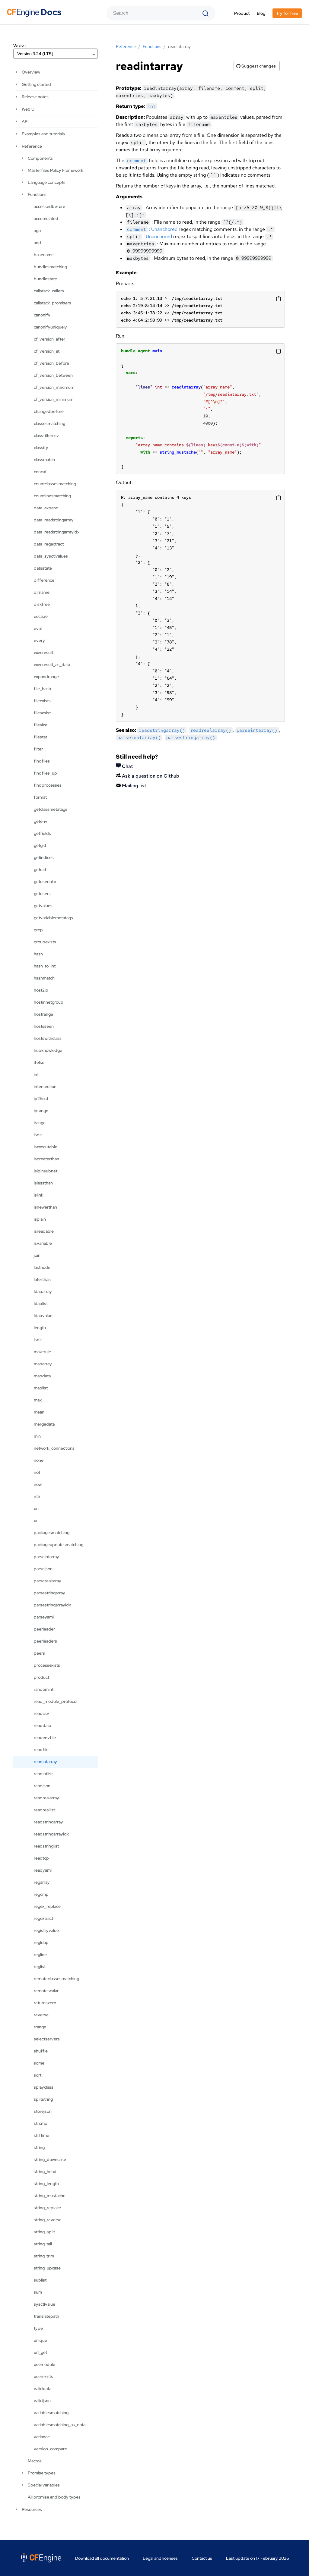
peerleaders (45, 1641)
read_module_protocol (55, 1701)
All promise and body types (54, 2497)
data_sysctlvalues (51, 556)
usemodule (44, 2364)
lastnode (42, 1267)
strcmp (40, 2123)
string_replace (47, 2207)
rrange (40, 2027)
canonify (42, 315)
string (39, 2147)
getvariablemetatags (53, 917)
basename (44, 254)
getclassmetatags (50, 809)
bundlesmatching (50, 266)
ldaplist (41, 1303)
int (36, 1074)
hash (38, 954)
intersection (45, 1086)
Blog (261, 13)
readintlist (43, 1773)
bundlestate (45, 279)
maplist (41, 1388)
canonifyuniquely (50, 327)
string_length (46, 2183)
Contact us (202, 2558)
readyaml (43, 1870)
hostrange (43, 1014)
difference (44, 580)
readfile (41, 1749)
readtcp (41, 1858)
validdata (42, 2388)
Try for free (287, 13)
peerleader (44, 1629)
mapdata (42, 1376)
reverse (41, 2015)
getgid (40, 845)
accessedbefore (49, 206)
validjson (42, 2400)
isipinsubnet (45, 1171)
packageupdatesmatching (58, 1544)
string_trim (44, 2256)
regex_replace (47, 1906)
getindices (44, 857)
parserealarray (47, 1581)
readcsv (41, 1713)
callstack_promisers (52, 303)
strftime (41, 2135)
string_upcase (47, 2268)
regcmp (41, 1894)
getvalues (43, 905)
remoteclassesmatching (56, 1978)
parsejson (43, 1568)
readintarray (45, 1761)
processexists (47, 1665)
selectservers (47, 2039)
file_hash (42, 688)
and (37, 242)
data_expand (46, 508)
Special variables (44, 2485)
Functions (37, 194)
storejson (43, 2111)
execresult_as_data (52, 664)
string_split (44, 2232)
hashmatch (44, 978)
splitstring (43, 2099)
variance (42, 2436)
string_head (45, 2171)
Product (242, 13)
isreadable (44, 1231)
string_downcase (50, 2159)
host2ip (41, 990)
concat (40, 471)
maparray (43, 1364)
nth (37, 1496)
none (38, 1460)
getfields (42, 833)
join (37, 1255)
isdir (38, 1134)
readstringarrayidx (51, 1834)
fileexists (42, 700)
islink (38, 1195)
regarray (42, 1882)
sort (37, 2075)
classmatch (44, 459)
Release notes (35, 96)
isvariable (43, 1243)
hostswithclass (48, 1038)
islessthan (43, 1183)
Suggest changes (256, 66)
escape (41, 616)
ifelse (39, 1062)
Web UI (28, 109)
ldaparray (43, 1291)
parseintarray (46, 1556)
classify (41, 447)
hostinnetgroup (48, 1002)
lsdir (38, 1339)
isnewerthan (45, 1207)
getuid (40, 869)
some (39, 2063)
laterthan (42, 1279)
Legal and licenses (160, 2558)
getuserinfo (45, 881)
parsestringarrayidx (52, 1605)
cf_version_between (53, 375)
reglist (40, 1966)
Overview (31, 72)
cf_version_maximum (54, 387)
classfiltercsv (46, 435)
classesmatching (49, 423)
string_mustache (49, 2195)
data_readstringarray (54, 520)
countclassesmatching (55, 483)
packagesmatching (51, 1532)
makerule (42, 1351)
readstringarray (48, 1822)
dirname (41, 592)
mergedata (44, 1424)
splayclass (43, 2087)
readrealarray (46, 1798)
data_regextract (49, 544)
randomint (43, 1689)
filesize (40, 725)
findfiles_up (45, 773)
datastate (43, 568)
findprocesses (48, 785)
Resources (32, 2509)
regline (40, 1954)
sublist (40, 2280)
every (39, 640)
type (38, 2328)
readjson (42, 1785)
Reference (32, 146)
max (38, 1400)
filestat (40, 737)
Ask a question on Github (147, 776)
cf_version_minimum (53, 399)
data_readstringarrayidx (56, 532)
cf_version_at (46, 351)
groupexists (45, 942)
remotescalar (46, 1990)
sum (38, 2292)
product (41, 1677)
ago (37, 230)
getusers (42, 893)
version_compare (50, 2449)
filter (38, 749)
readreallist (44, 1810)
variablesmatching (51, 2412)
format (40, 797)
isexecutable (45, 1147)
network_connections (54, 1448)
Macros (35, 2461)
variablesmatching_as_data (59, 2424)
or (36, 1520)
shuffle (41, 2051)
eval (38, 628)
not (37, 1472)
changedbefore (49, 411)
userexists (43, 2376)
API (25, 121)
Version (19, 45)
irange (40, 1122)
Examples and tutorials (43, 134)
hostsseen (44, 1026)
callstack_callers (49, 291)
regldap (41, 1942)
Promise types (42, 2473)
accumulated (46, 218)
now (38, 1484)
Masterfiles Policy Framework (55, 170)
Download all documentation (102, 2558)
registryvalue (46, 1930)
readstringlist (46, 1846)
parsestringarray (49, 1593)
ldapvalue (43, 1315)
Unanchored (164, 229)
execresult (43, 652)
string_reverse (48, 2219)
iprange (41, 1110)
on (36, 1508)
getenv (40, 821)
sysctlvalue (44, 2304)
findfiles (42, 761)
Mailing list (131, 785)
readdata (42, 1725)
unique (40, 2340)
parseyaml (44, 1617)
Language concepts (46, 182)
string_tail (43, 2244)
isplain (40, 1219)
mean (39, 1412)
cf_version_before (51, 363)
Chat (124, 766)
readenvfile (45, 1737)
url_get (40, 2352)
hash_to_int (45, 966)
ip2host (41, 1098)
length (40, 1327)
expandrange (46, 676)
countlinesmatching (52, 496)
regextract (43, 1918)
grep (38, 930)
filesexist (42, 713)
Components (40, 158)
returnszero (45, 2002)
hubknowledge (48, 1050)
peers (39, 1653)
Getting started (36, 84)
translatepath (46, 2316)
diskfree (42, 604)
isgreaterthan (46, 1159)
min (37, 1436)
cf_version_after (49, 339)
